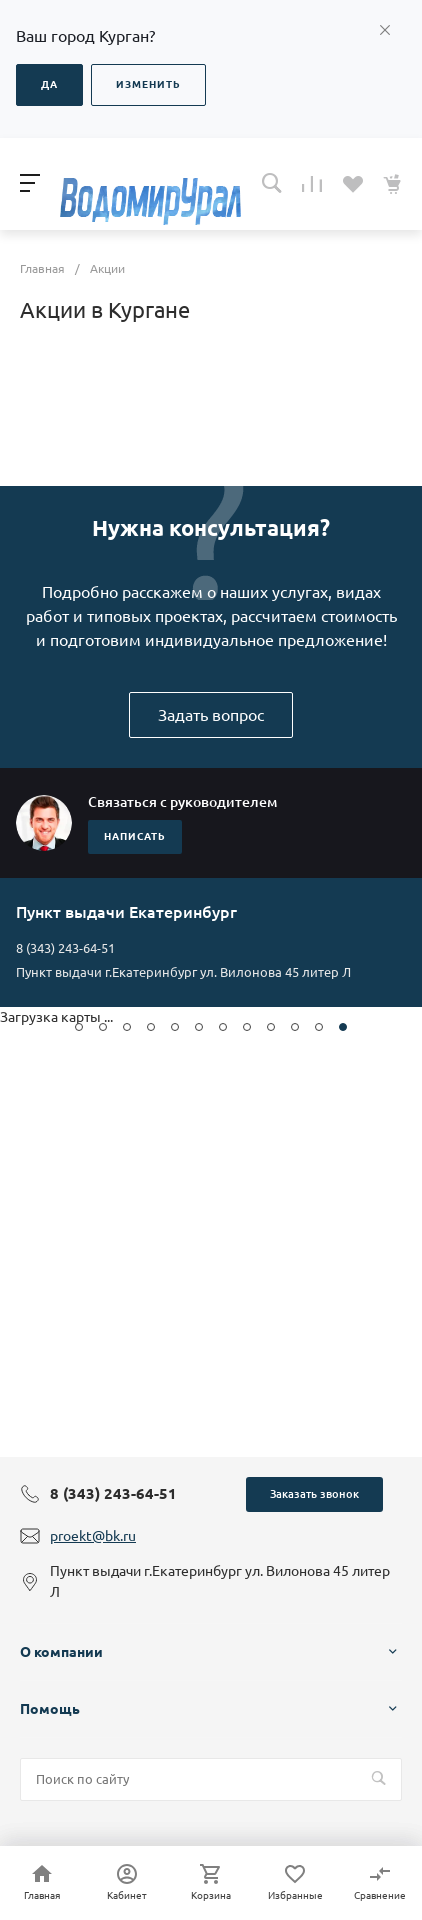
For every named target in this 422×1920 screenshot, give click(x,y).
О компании (61, 1652)
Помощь (50, 1709)
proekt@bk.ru (93, 1536)
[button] (79, 1027)
